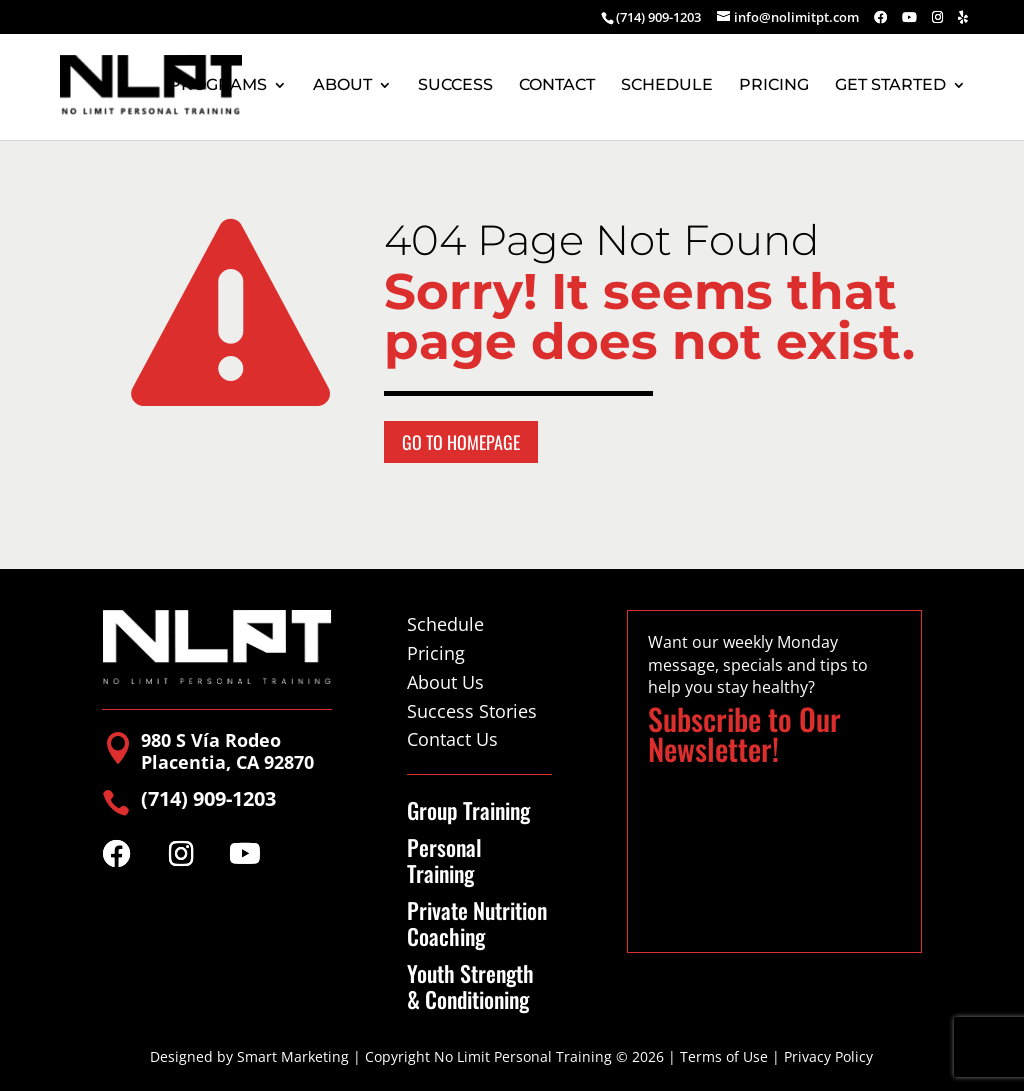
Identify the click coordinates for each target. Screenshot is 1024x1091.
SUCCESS (455, 86)
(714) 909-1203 (658, 17)
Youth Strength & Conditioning (470, 986)
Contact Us (452, 739)
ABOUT (342, 86)
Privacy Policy (828, 1056)
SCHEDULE (667, 86)
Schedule (445, 624)
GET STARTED (890, 86)
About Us (445, 682)
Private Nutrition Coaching (477, 923)
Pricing (436, 653)
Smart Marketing (293, 1056)
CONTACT (557, 86)
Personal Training (444, 860)
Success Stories (472, 711)
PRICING (774, 86)
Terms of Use (724, 1056)
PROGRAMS (218, 86)
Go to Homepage (461, 442)
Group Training (468, 810)
